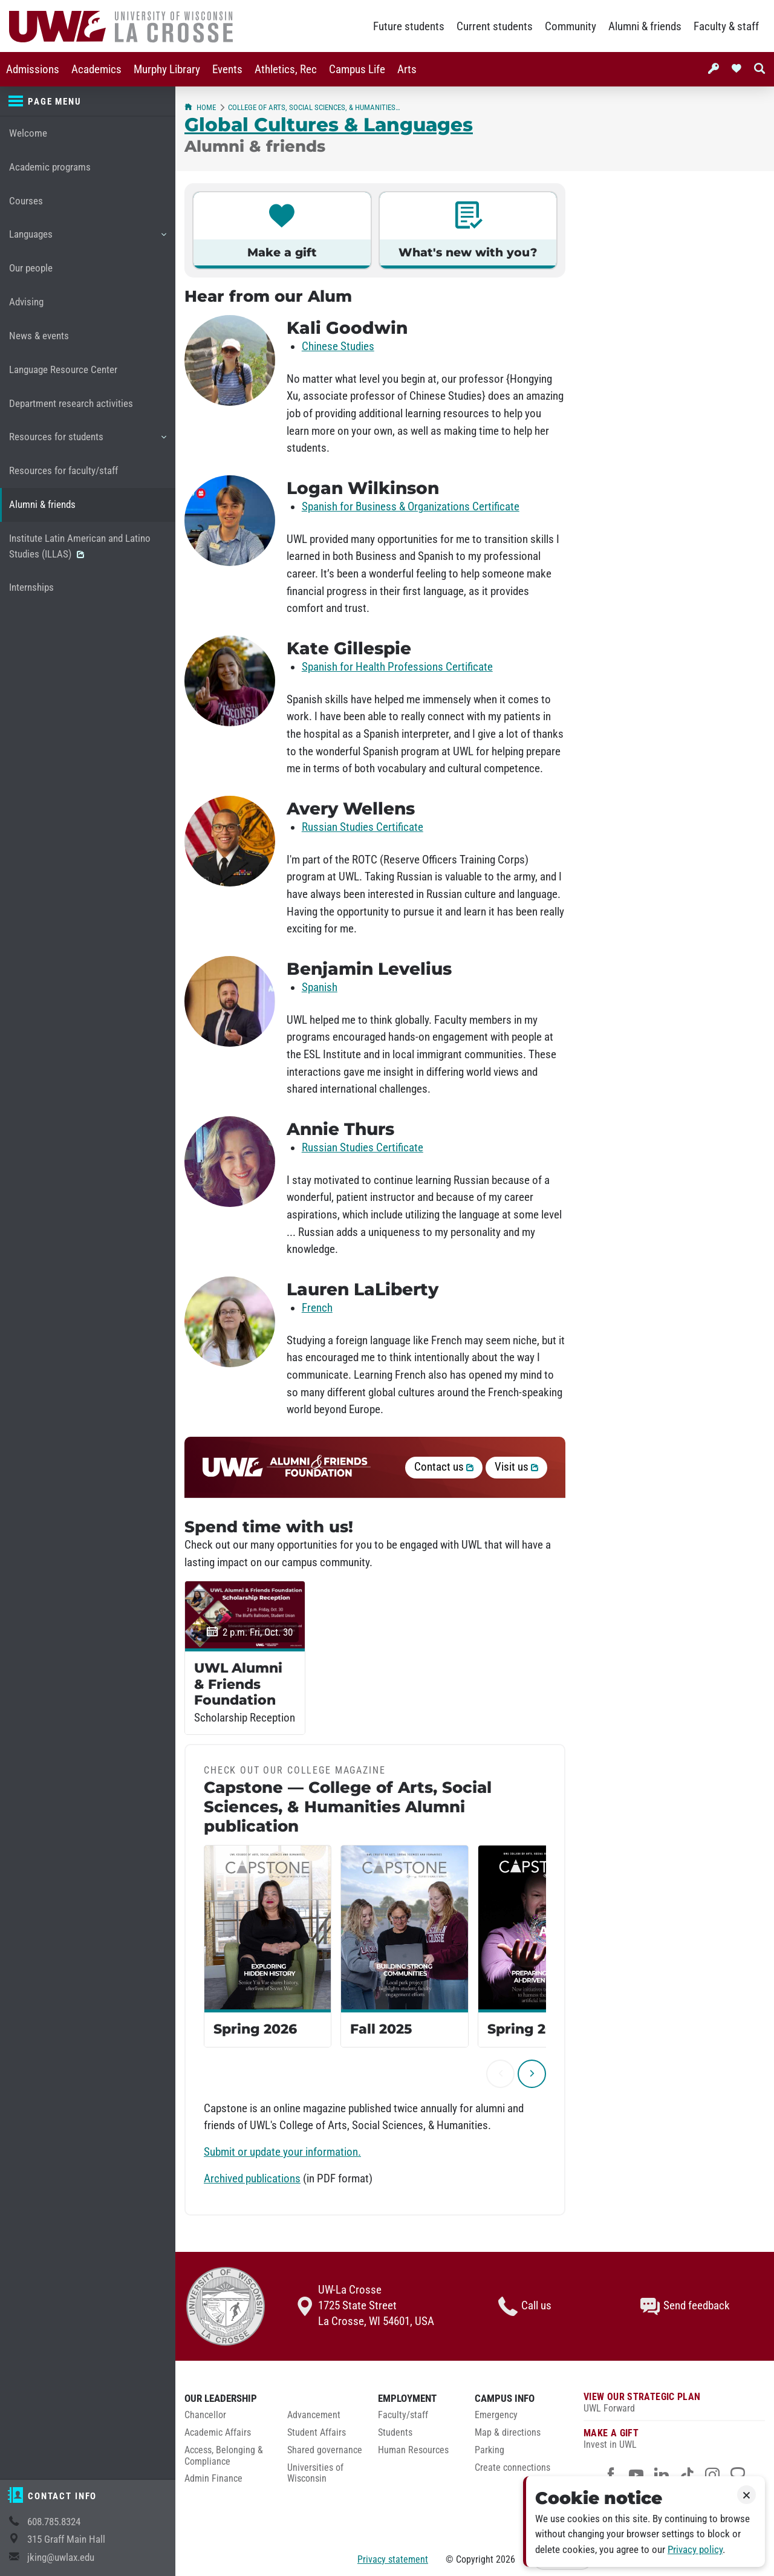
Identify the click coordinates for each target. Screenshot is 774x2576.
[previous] (500, 2074)
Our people (31, 268)
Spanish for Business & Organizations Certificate (410, 506)
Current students (495, 26)
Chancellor (205, 2415)
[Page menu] (87, 101)
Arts (407, 69)
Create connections (512, 2467)
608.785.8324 (53, 2522)
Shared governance (324, 2450)
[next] (532, 2074)
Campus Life (357, 69)
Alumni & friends (644, 26)
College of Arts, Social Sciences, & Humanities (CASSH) (314, 107)
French (317, 1308)
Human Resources (413, 2450)
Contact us (443, 1467)
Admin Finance (213, 2478)
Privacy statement (392, 2559)
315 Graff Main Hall (66, 2539)
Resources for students (87, 441)
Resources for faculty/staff (63, 470)
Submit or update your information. (282, 2152)
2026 (505, 2559)
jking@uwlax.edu (60, 2557)
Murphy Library (167, 69)
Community (570, 26)
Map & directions (508, 2432)
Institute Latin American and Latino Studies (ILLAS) (80, 546)
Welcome (28, 133)
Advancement (313, 2415)
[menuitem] (32, 69)
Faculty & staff (726, 26)
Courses (26, 201)
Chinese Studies (338, 346)
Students (395, 2432)
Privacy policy (695, 2549)
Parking (489, 2450)
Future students (408, 26)
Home (200, 107)
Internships (31, 587)
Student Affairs (316, 2432)
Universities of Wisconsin (315, 2473)
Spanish (319, 987)
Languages (87, 239)
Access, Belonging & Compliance (223, 2456)
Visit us (516, 1467)
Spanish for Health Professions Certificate (397, 667)
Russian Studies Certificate (362, 827)
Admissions (32, 69)
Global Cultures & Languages (328, 124)
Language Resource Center (63, 370)
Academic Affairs (217, 2432)
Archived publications (252, 2178)
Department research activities (71, 403)
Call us (524, 2306)
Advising (26, 302)
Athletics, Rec (286, 69)
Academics (96, 69)
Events (227, 69)
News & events (39, 336)
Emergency (496, 2415)
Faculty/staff (403, 2415)
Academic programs (50, 167)
